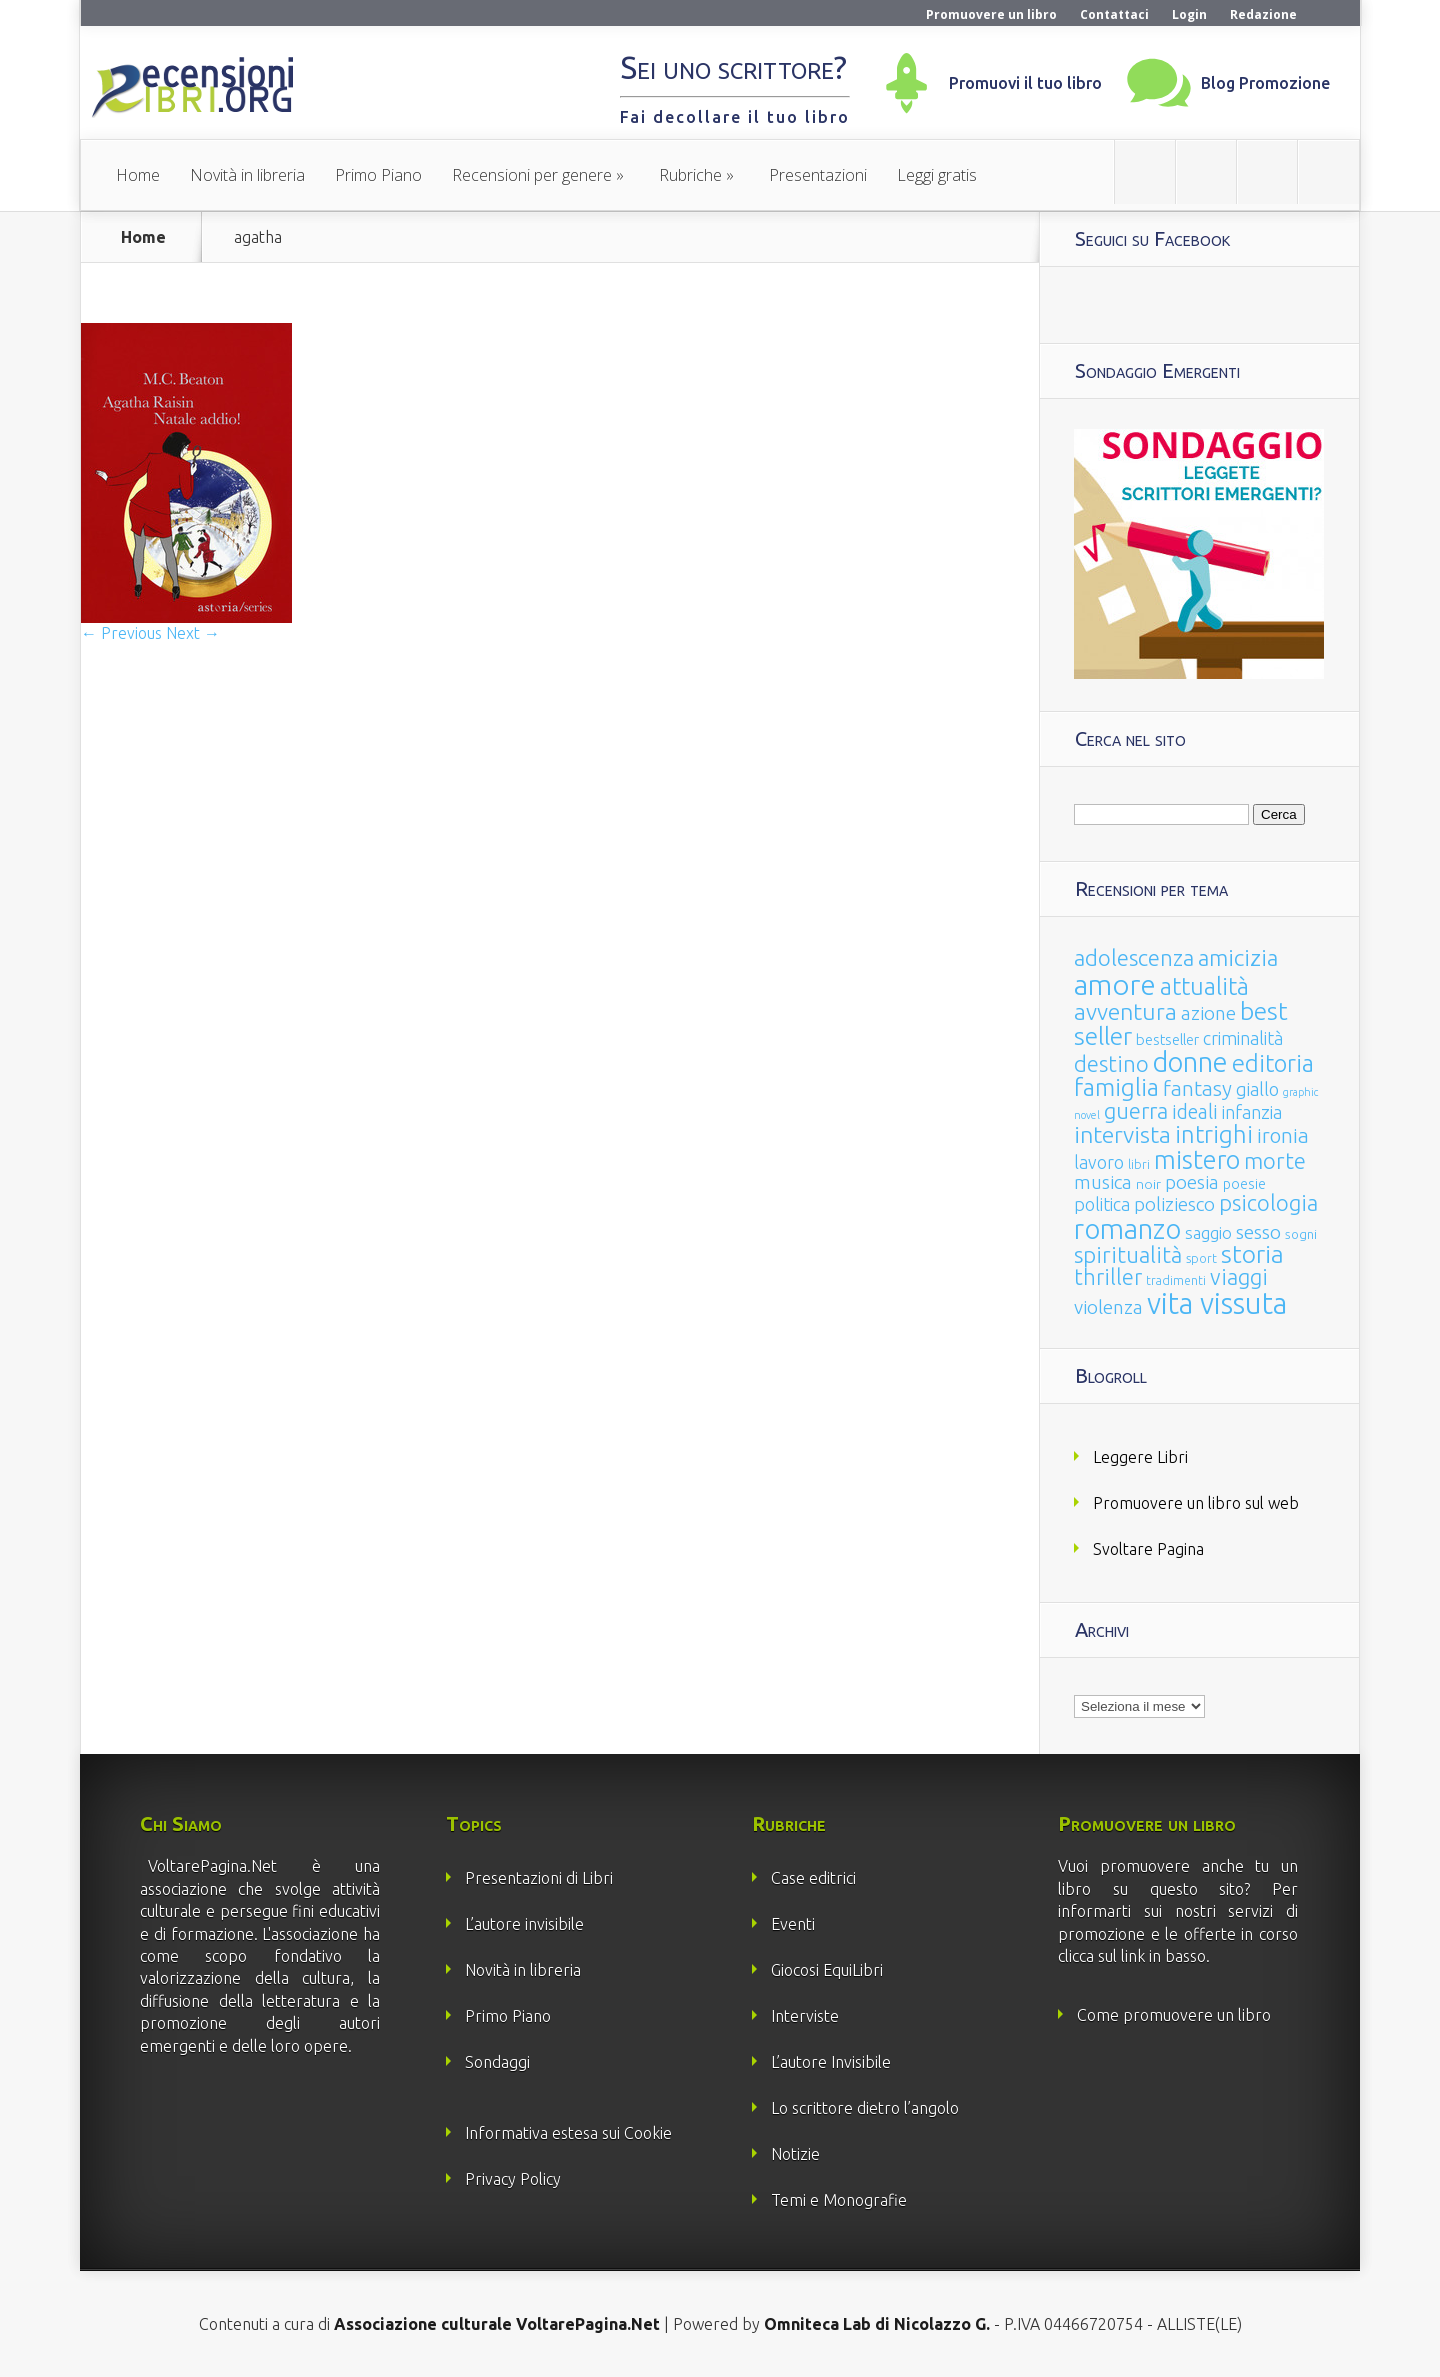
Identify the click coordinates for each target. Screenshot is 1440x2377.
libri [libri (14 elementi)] (1139, 1164)
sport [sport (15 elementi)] (1201, 1258)
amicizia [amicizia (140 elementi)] (1238, 957)
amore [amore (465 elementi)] (1115, 984)
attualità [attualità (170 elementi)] (1204, 986)
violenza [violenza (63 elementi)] (1108, 1307)
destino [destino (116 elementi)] (1111, 1063)
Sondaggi (497, 2062)
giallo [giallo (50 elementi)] (1257, 1089)
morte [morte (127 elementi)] (1275, 1160)
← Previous (121, 633)
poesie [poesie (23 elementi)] (1244, 1184)
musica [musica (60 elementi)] (1103, 1182)
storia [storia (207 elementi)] (1252, 1254)
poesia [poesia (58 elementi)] (1192, 1182)
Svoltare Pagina (1148, 1549)
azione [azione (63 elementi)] (1208, 1013)
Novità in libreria (247, 175)
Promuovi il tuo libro (1025, 83)
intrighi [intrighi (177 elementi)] (1214, 1134)
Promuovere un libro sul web (1196, 1503)
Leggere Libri (1140, 1457)
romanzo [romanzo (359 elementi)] (1127, 1228)
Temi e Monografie (839, 2200)
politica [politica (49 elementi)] (1102, 1204)
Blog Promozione (1265, 83)
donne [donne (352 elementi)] (1190, 1062)
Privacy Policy (513, 2179)
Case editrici (813, 1878)
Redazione (1263, 14)
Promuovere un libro (991, 14)
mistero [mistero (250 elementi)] (1197, 1159)
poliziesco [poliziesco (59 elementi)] (1174, 1204)
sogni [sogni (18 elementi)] (1301, 1234)
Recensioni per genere (532, 175)
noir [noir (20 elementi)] (1148, 1184)
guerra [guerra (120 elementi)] (1136, 1110)
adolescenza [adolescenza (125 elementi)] (1134, 957)
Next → (193, 633)
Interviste (805, 2016)
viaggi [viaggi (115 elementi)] (1239, 1277)
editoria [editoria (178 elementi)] (1273, 1063)
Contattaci (1114, 14)
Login (1189, 14)
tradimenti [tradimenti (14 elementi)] (1176, 1280)
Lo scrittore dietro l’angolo (865, 2108)
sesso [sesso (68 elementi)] (1258, 1232)
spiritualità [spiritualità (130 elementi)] (1128, 1254)
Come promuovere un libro (1174, 2015)
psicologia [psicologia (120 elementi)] (1268, 1202)
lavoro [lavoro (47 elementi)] (1099, 1162)
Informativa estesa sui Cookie (568, 2133)
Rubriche (690, 175)
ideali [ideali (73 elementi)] (1195, 1112)
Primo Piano (378, 175)
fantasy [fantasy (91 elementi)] (1197, 1088)
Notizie (795, 2154)
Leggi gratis (937, 175)
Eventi (793, 1924)
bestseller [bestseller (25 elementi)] (1167, 1039)
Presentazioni (818, 175)
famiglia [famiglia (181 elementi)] (1116, 1087)
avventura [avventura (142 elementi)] (1125, 1011)
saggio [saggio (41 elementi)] (1208, 1232)
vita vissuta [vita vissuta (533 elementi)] (1217, 1303)
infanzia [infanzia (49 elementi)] (1252, 1112)
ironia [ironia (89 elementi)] (1283, 1135)
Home (138, 175)
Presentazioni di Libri (539, 1878)
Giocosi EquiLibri (827, 1970)
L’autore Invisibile (831, 2062)
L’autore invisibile (524, 1924)
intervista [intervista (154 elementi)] (1122, 1134)
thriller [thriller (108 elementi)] (1108, 1277)
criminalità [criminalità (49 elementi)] (1243, 1038)
